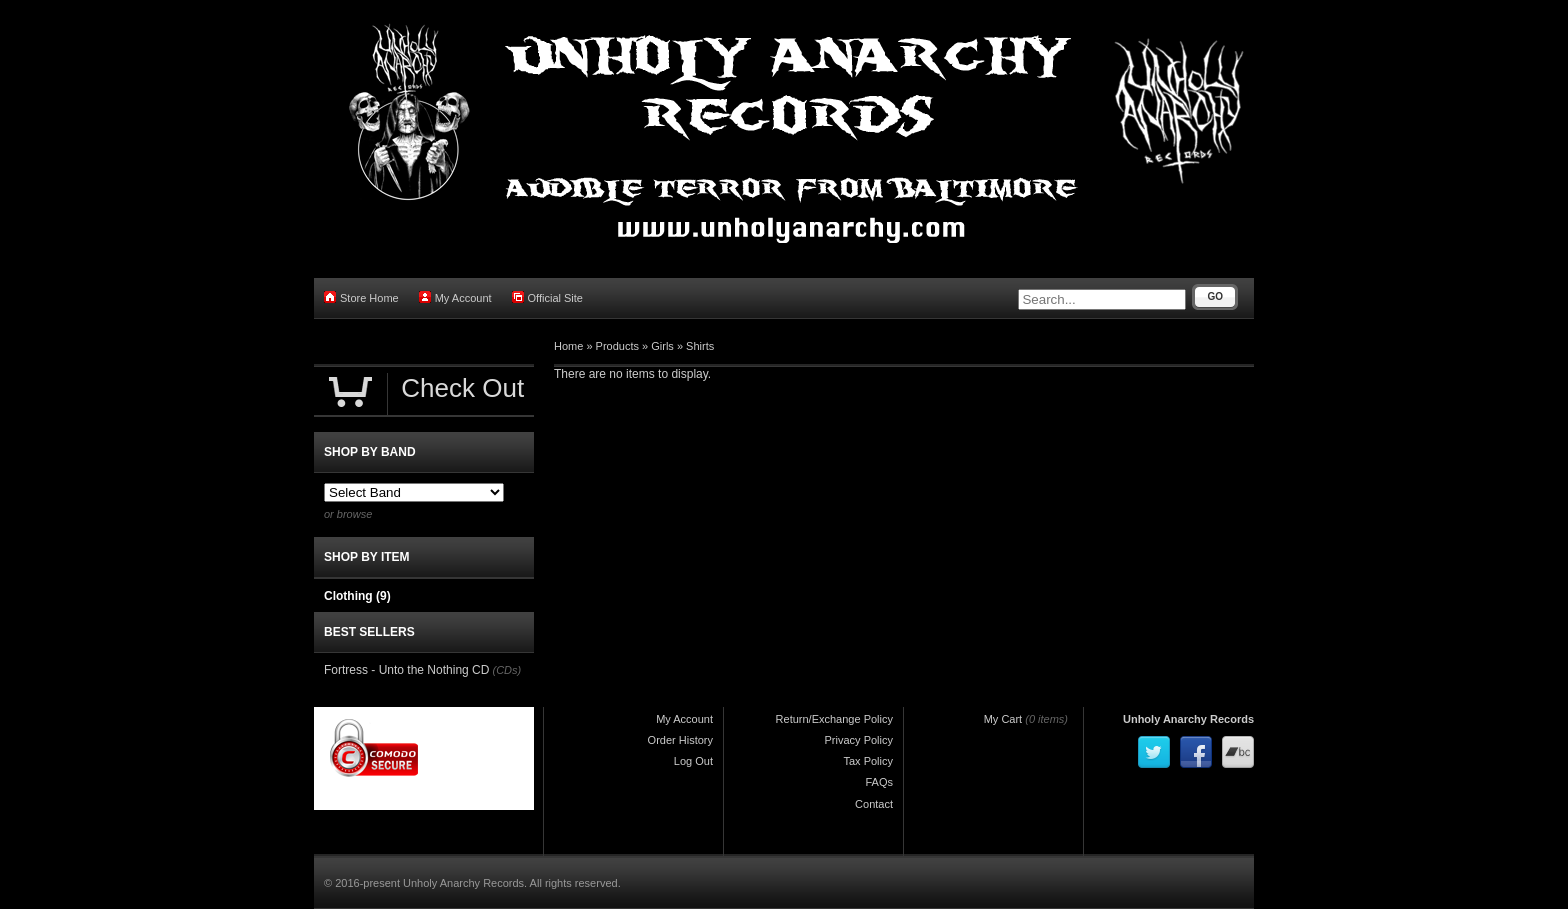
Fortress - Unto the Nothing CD (406, 670)
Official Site (547, 297)
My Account (455, 297)
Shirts (700, 346)
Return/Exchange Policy (834, 719)
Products (617, 346)
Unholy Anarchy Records (1188, 719)
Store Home (361, 297)
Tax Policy (868, 761)
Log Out (693, 761)
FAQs (879, 782)
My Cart (1003, 719)
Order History (680, 740)
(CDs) (506, 670)
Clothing (357, 596)
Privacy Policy (859, 740)
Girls (662, 346)
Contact (874, 804)
